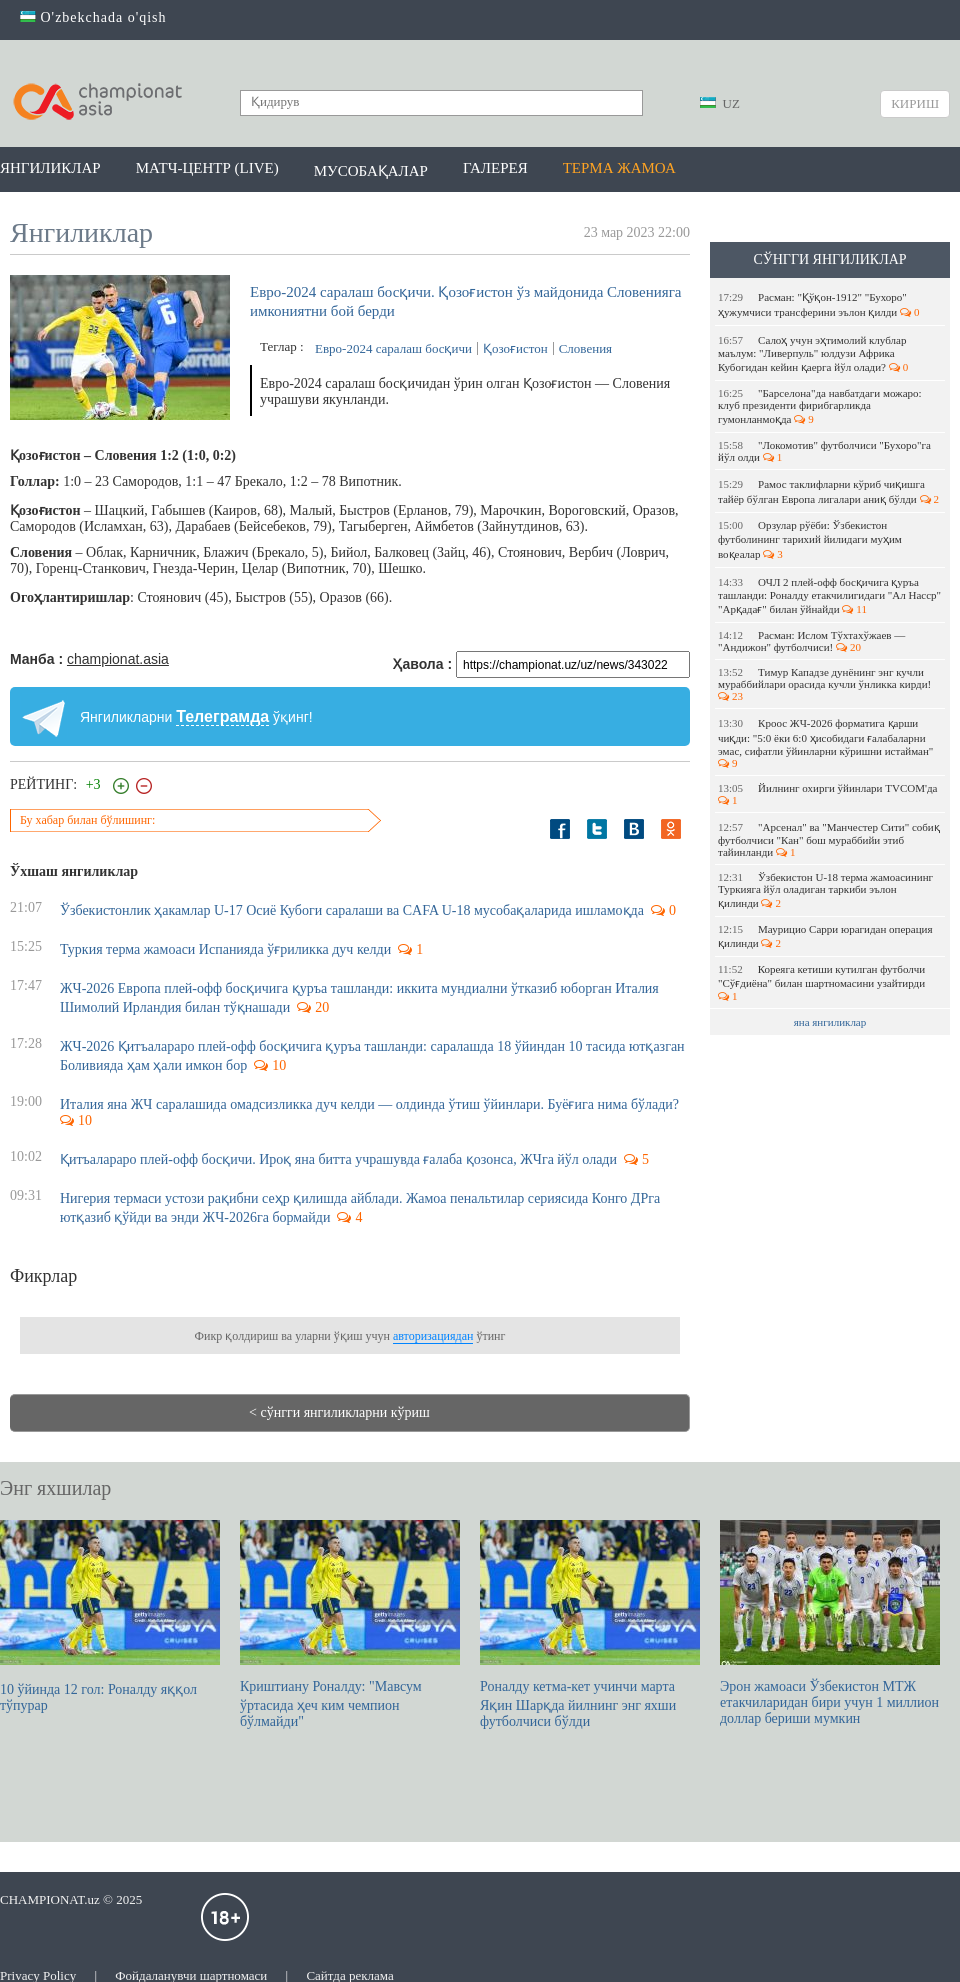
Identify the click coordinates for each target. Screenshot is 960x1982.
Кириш (915, 103)
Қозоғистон (515, 348)
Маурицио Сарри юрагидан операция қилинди (825, 936)
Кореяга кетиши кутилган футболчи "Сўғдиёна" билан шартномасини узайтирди (823, 982)
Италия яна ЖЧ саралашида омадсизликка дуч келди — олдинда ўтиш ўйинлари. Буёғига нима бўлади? (371, 1104)
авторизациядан (433, 1336)
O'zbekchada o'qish (93, 17)
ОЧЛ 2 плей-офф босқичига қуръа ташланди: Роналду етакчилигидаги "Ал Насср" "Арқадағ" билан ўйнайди (829, 595)
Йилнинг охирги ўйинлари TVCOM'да (829, 794)
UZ (720, 103)
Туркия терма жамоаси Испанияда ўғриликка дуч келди (225, 949)
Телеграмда (222, 716)
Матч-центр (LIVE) (207, 168)
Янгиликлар (50, 168)
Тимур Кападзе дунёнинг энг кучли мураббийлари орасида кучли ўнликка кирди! (826, 684)
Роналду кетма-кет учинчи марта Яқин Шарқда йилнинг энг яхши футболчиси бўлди (590, 1624)
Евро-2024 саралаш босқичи (393, 348)
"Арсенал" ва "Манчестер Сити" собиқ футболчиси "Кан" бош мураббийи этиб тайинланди (829, 839)
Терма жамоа (619, 168)
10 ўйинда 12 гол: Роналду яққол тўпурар (110, 1616)
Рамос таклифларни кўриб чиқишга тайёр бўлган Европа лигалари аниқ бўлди (828, 491)
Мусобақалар (371, 171)
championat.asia (118, 659)
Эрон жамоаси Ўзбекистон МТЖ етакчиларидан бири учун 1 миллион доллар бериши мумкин (830, 1623)
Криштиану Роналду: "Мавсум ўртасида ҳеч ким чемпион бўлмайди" (350, 1624)
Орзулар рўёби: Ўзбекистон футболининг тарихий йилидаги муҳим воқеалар (810, 539)
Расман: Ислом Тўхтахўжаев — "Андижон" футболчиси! (811, 641)
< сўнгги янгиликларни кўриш (339, 1412)
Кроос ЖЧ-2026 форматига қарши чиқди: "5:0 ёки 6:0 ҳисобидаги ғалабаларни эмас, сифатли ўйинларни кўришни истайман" (827, 743)
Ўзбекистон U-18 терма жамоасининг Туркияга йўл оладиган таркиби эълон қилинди (825, 890)
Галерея (495, 168)
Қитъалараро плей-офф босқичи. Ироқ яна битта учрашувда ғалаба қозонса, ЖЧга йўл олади (338, 1159)
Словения (585, 348)
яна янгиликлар (830, 1022)
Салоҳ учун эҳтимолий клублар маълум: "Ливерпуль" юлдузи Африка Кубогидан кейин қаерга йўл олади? (813, 353)
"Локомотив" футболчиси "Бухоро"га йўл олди (824, 451)
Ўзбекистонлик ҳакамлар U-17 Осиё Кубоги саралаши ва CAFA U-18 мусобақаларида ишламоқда (352, 910)
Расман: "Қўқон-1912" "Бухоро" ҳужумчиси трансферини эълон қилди (819, 304)
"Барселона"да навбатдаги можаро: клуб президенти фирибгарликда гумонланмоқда (820, 406)
